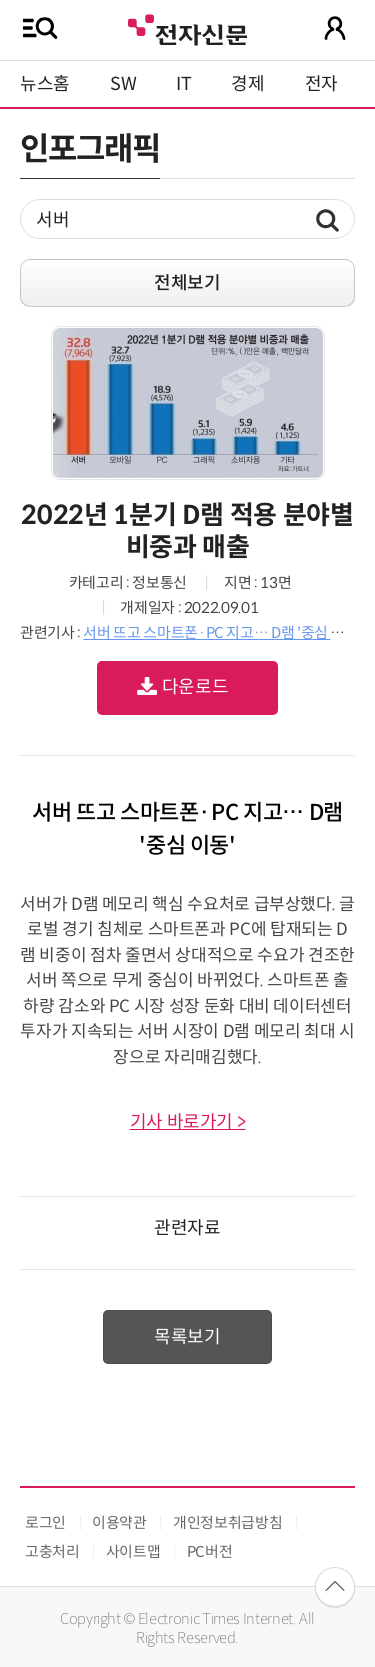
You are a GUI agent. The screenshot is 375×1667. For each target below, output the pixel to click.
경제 (247, 84)
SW (123, 84)
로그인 (45, 1522)
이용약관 (119, 1522)
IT (183, 84)
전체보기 (187, 283)
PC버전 (210, 1551)
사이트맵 (133, 1551)
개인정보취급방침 (227, 1522)
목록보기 (187, 1337)
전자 (321, 84)
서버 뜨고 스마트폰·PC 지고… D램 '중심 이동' (222, 632)
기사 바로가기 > (188, 1122)
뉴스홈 (45, 84)
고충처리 (52, 1551)
